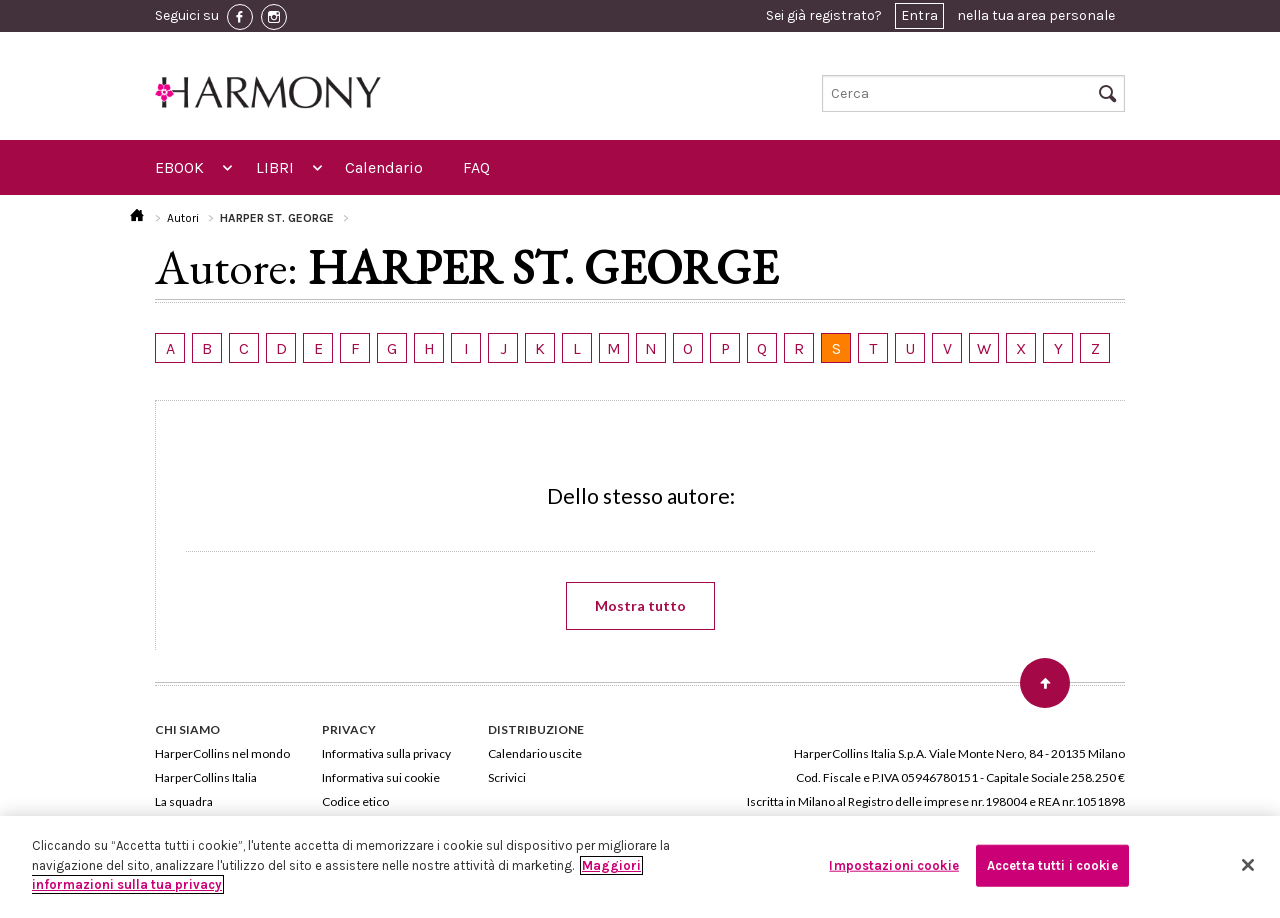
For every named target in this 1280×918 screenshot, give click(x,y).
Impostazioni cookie (893, 865)
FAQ (476, 167)
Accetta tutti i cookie (1052, 865)
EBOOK (179, 167)
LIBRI (275, 167)
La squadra (184, 801)
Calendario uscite (535, 753)
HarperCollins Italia (206, 777)
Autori (183, 218)
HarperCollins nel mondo (222, 753)
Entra (919, 15)
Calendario (384, 167)
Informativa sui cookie (381, 777)
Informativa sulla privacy (386, 753)
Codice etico (355, 801)
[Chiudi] (1248, 865)
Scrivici (507, 777)
